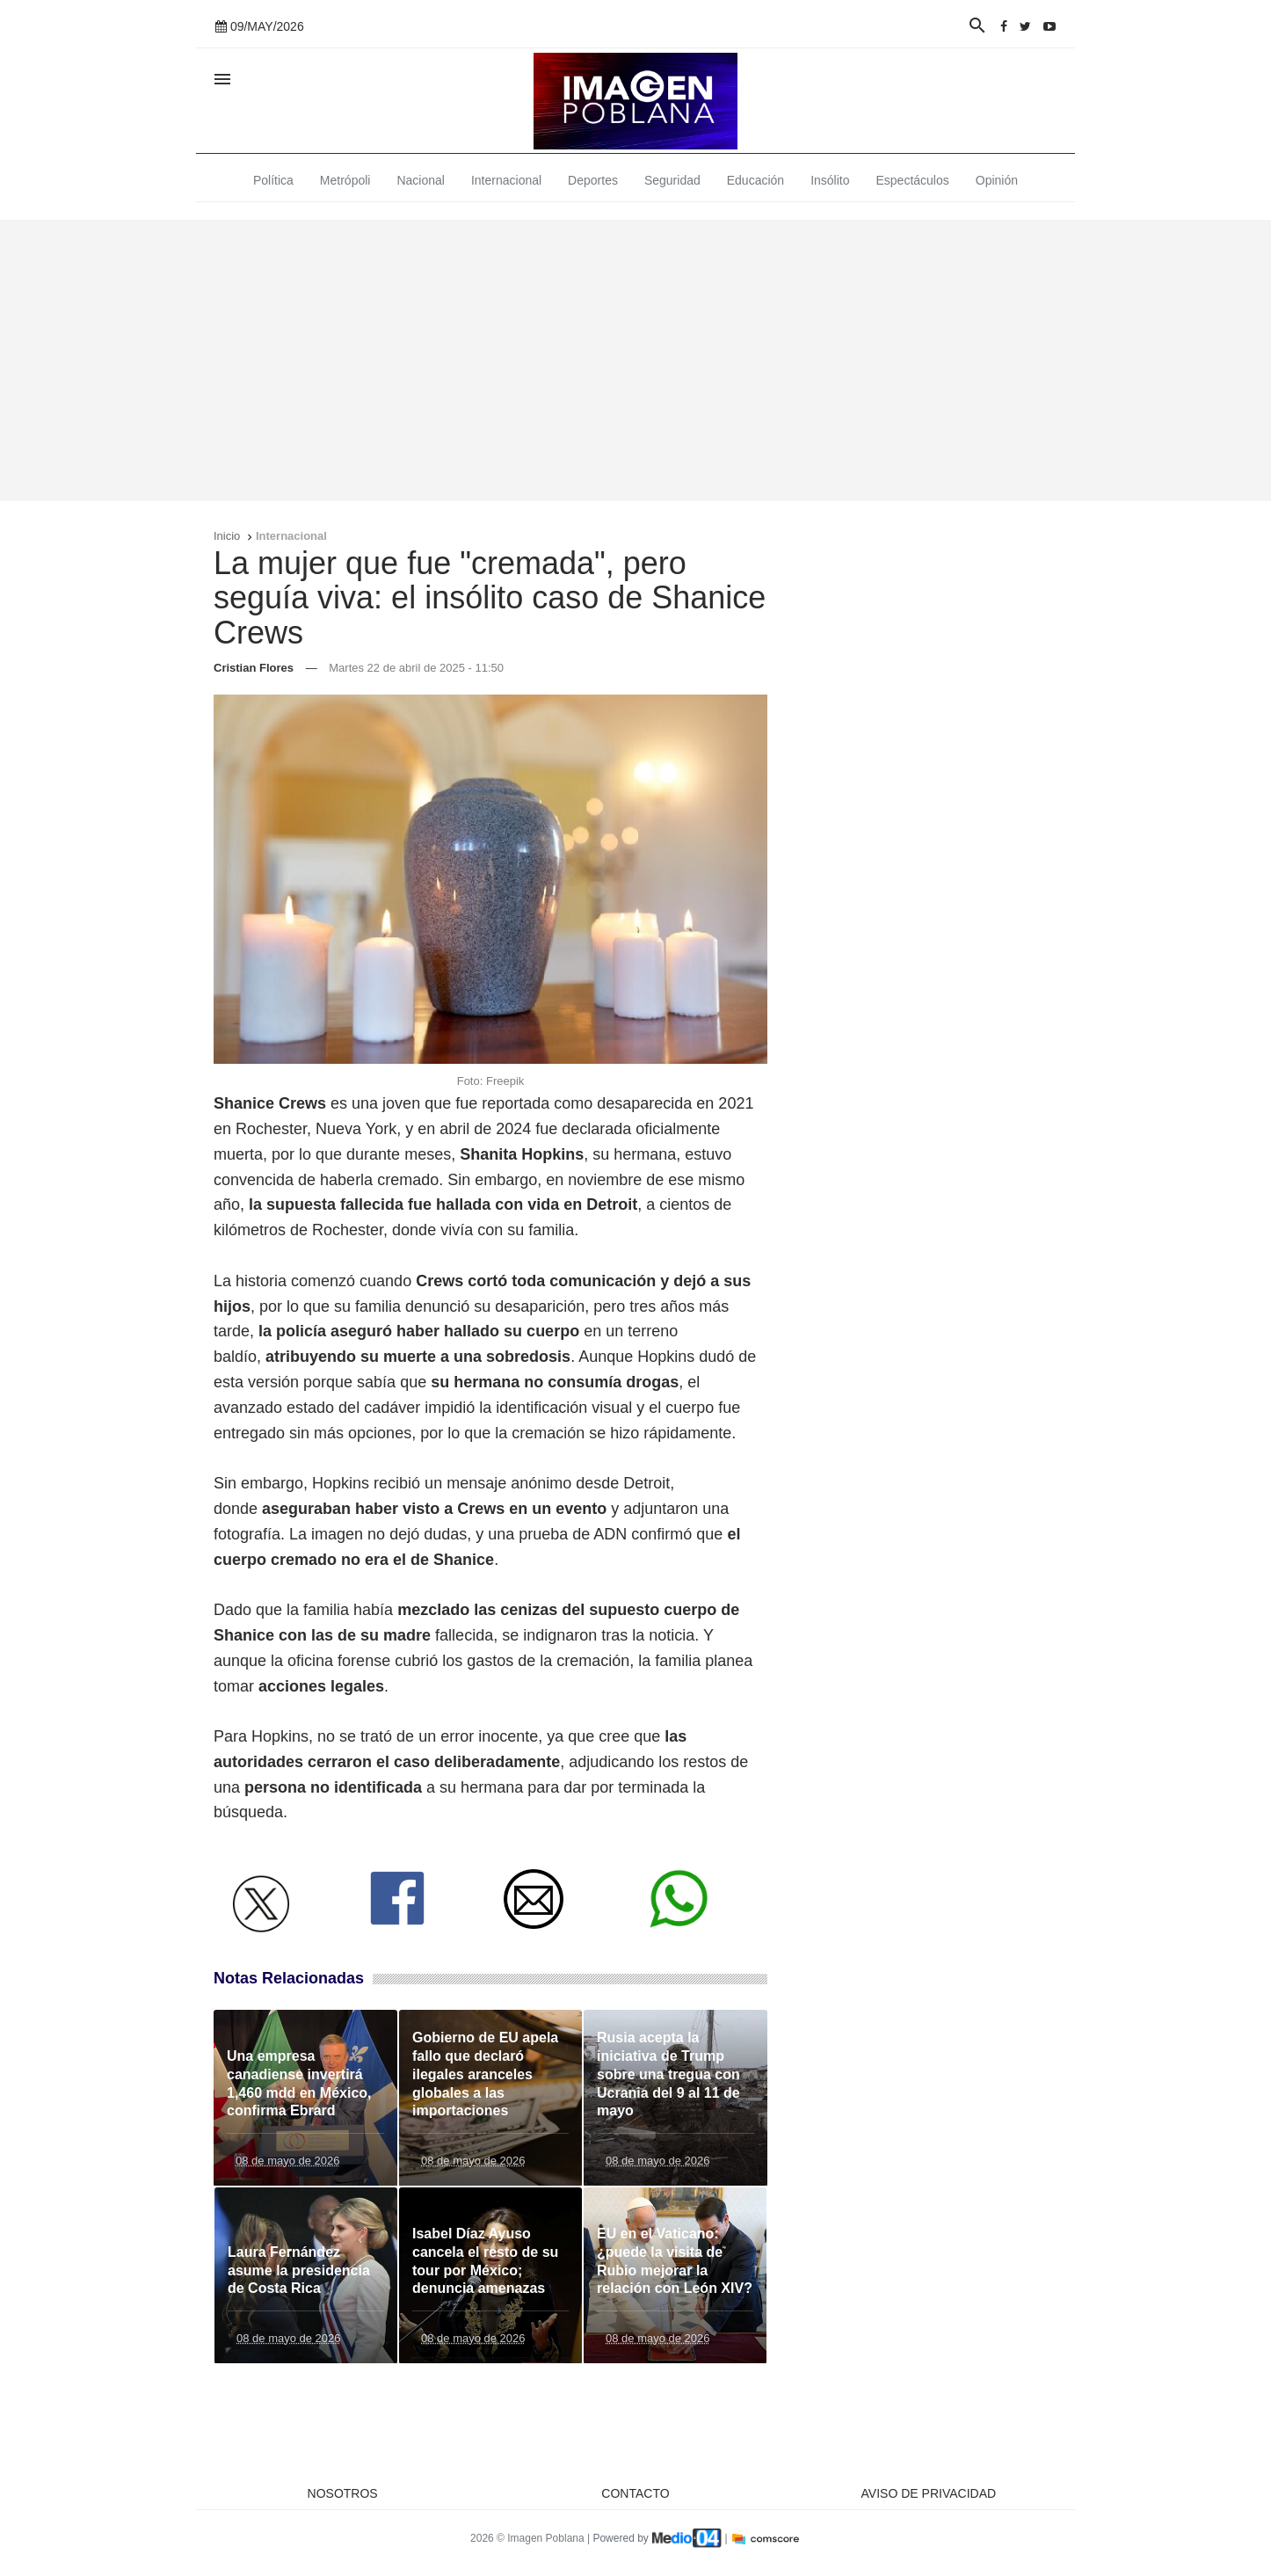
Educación (755, 180)
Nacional (420, 180)
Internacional (506, 180)
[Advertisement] (635, 360)
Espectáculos (912, 180)
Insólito (829, 180)
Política (273, 180)
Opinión (997, 180)
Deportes (593, 180)
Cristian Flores (254, 667)
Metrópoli (345, 180)
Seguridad (672, 180)
